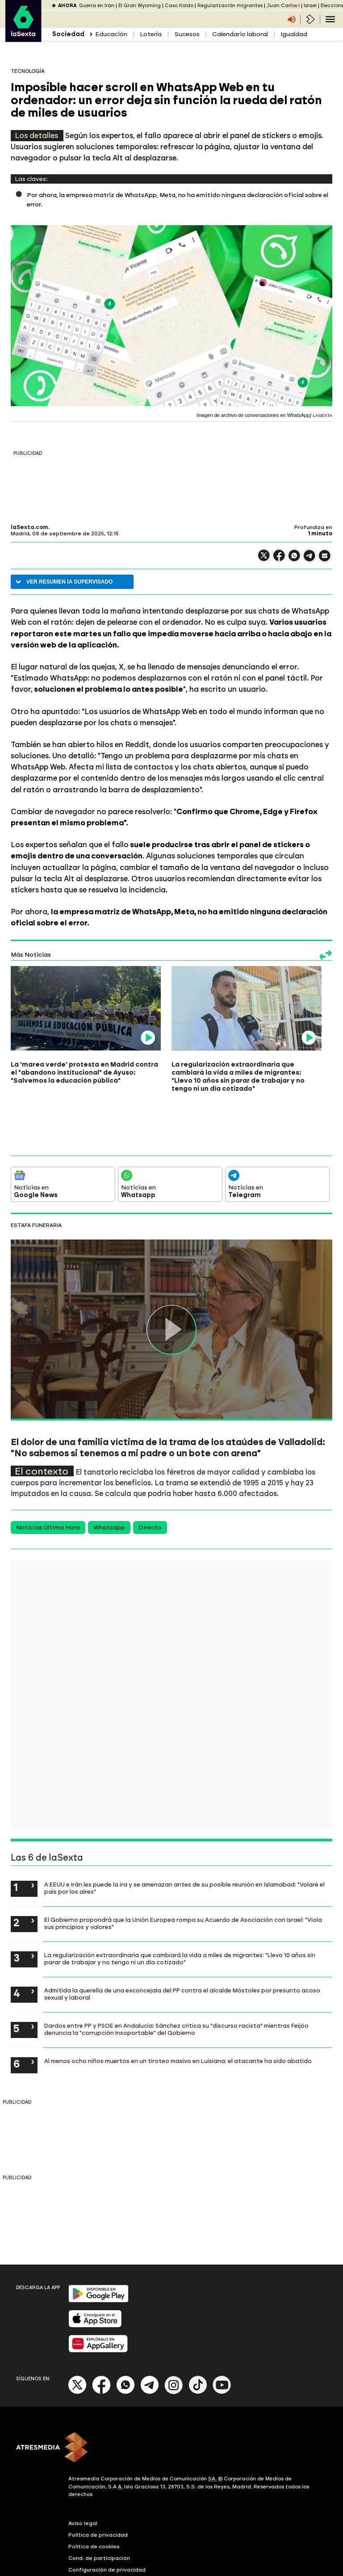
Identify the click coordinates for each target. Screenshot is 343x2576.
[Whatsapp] (125, 2334)
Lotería (151, 34)
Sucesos (187, 34)
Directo (150, 1470)
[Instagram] (173, 2334)
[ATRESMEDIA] (171, 2390)
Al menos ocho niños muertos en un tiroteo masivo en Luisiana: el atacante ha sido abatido (178, 2003)
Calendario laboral (240, 34)
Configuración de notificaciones (112, 2524)
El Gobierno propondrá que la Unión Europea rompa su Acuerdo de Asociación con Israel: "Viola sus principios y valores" (183, 1865)
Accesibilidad (86, 2535)
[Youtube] (222, 2334)
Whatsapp (109, 1470)
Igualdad (293, 34)
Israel (310, 5)
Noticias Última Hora (48, 1470)
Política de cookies (94, 2489)
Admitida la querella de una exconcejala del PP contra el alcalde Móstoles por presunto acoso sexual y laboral (182, 1936)
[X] (77, 2334)
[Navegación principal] (330, 19)
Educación (111, 34)
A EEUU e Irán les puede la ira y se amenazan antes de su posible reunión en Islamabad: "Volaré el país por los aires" (184, 1830)
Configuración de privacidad (107, 2512)
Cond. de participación (99, 2500)
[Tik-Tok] (197, 2334)
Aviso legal (82, 2466)
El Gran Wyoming (139, 5)
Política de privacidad (98, 2477)
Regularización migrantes (230, 5)
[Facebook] (101, 2334)
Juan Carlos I (283, 5)
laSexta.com (29, 527)
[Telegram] (149, 2334)
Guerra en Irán (96, 5)
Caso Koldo (179, 5)
